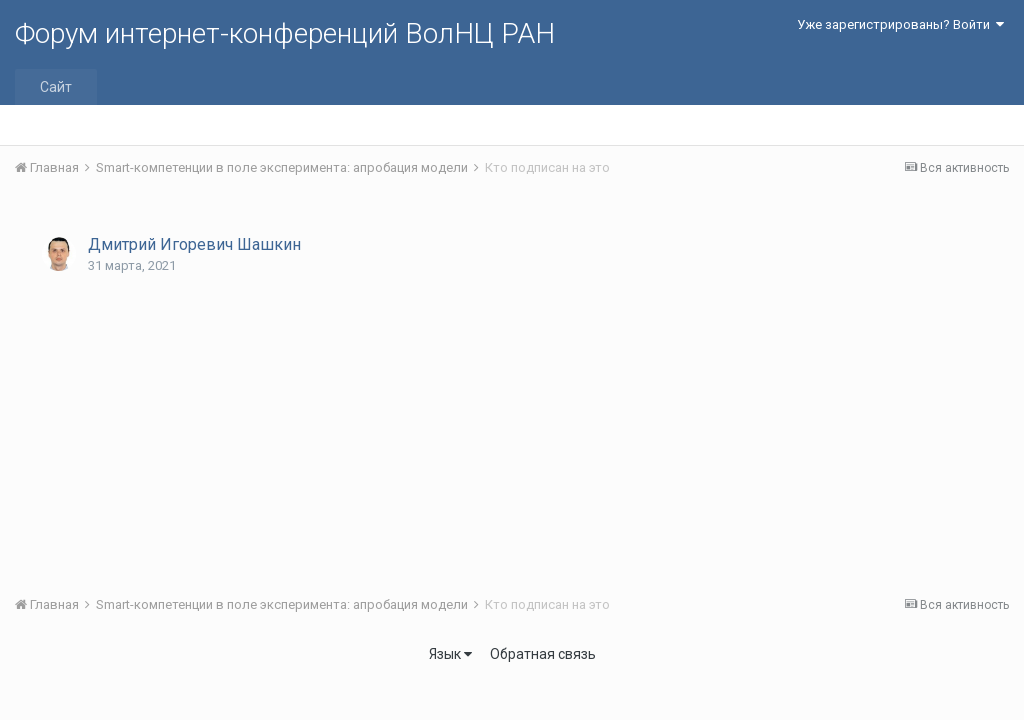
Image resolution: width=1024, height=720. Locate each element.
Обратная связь (543, 654)
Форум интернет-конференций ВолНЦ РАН (285, 33)
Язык (450, 654)
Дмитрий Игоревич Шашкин (194, 244)
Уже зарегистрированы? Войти (900, 24)
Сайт (56, 87)
